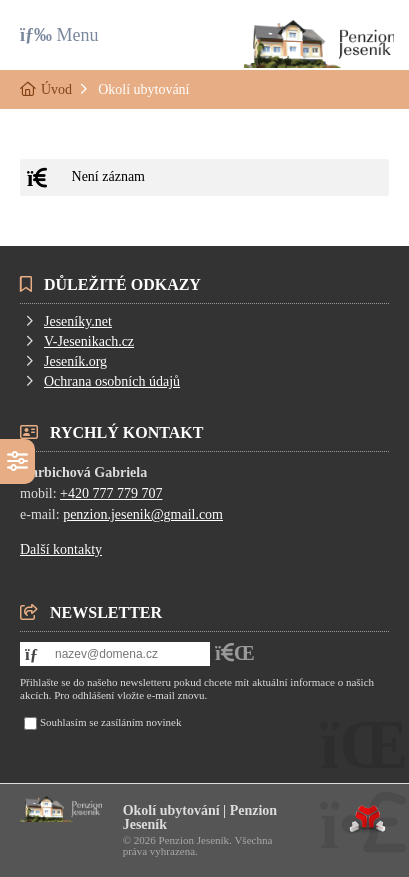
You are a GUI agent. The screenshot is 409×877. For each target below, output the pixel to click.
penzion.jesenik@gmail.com (143, 514)
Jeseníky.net (78, 321)
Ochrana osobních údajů (112, 381)
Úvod (319, 44)
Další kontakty (61, 549)
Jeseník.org (75, 361)
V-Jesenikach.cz (89, 341)
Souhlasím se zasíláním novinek (110, 722)
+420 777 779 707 (111, 493)
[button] (59, 34)
